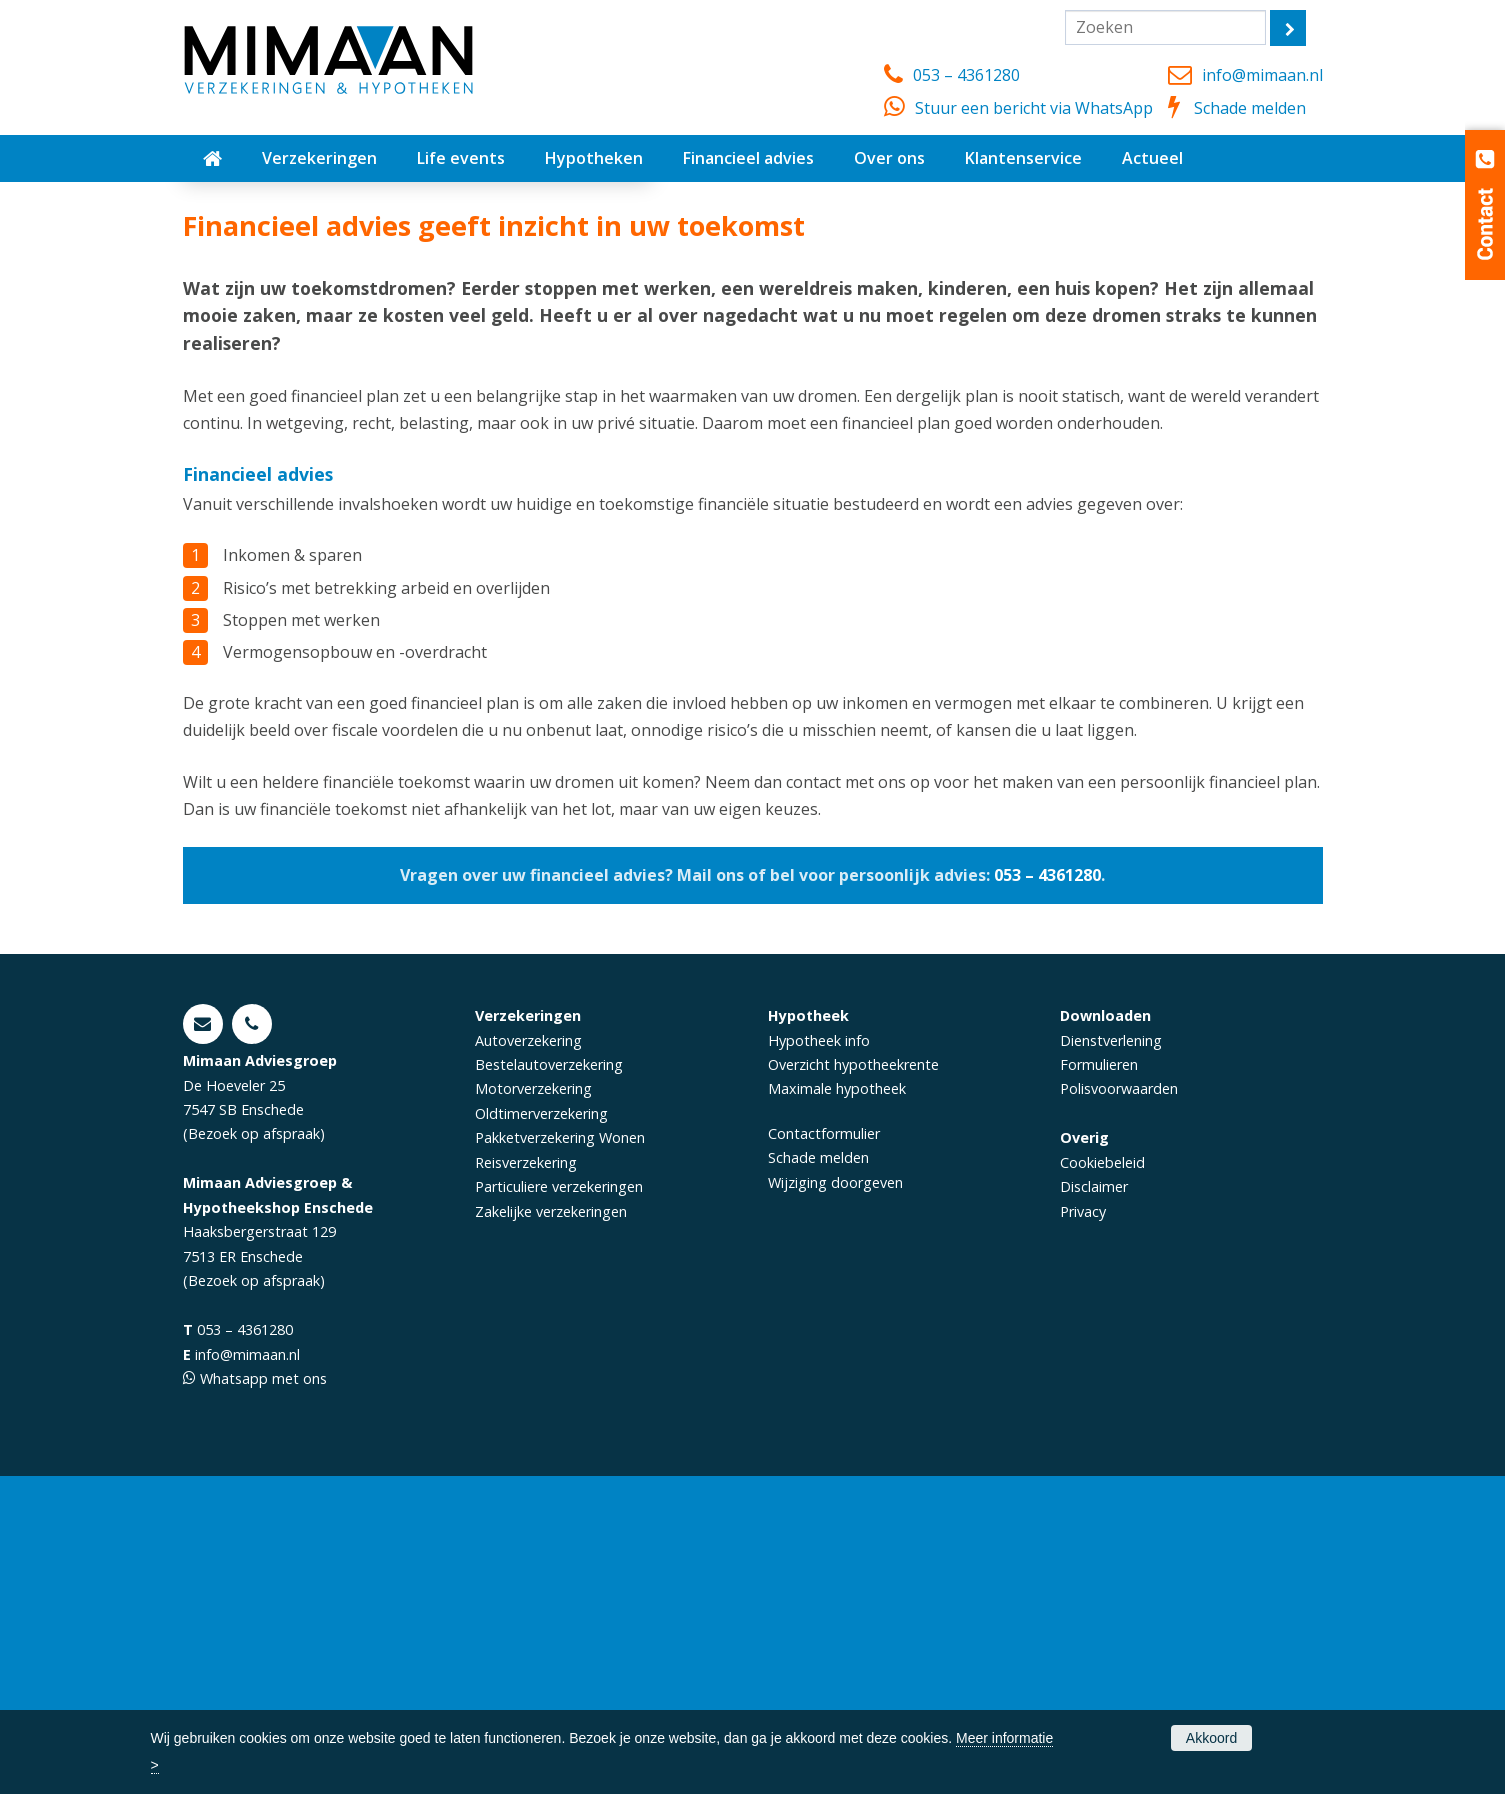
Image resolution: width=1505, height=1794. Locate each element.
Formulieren (1099, 1381)
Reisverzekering (526, 1479)
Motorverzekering (533, 1406)
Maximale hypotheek (837, 1406)
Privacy (1083, 1528)
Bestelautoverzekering (549, 1381)
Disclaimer (1094, 1504)
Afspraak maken (272, 435)
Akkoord (1211, 1738)
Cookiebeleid (1102, 1479)
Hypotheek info (819, 1357)
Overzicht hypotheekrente (853, 1381)
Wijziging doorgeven (835, 1499)
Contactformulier (824, 1450)
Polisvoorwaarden (1119, 1406)
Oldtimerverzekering (541, 1430)
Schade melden (1250, 108)
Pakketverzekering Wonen (560, 1455)
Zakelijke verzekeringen (551, 1528)
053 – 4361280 (966, 75)
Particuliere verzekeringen (559, 1504)
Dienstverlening (1111, 1357)
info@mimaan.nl (1262, 75)
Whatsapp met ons (263, 1696)
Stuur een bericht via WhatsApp (1034, 108)
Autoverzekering (528, 1357)
